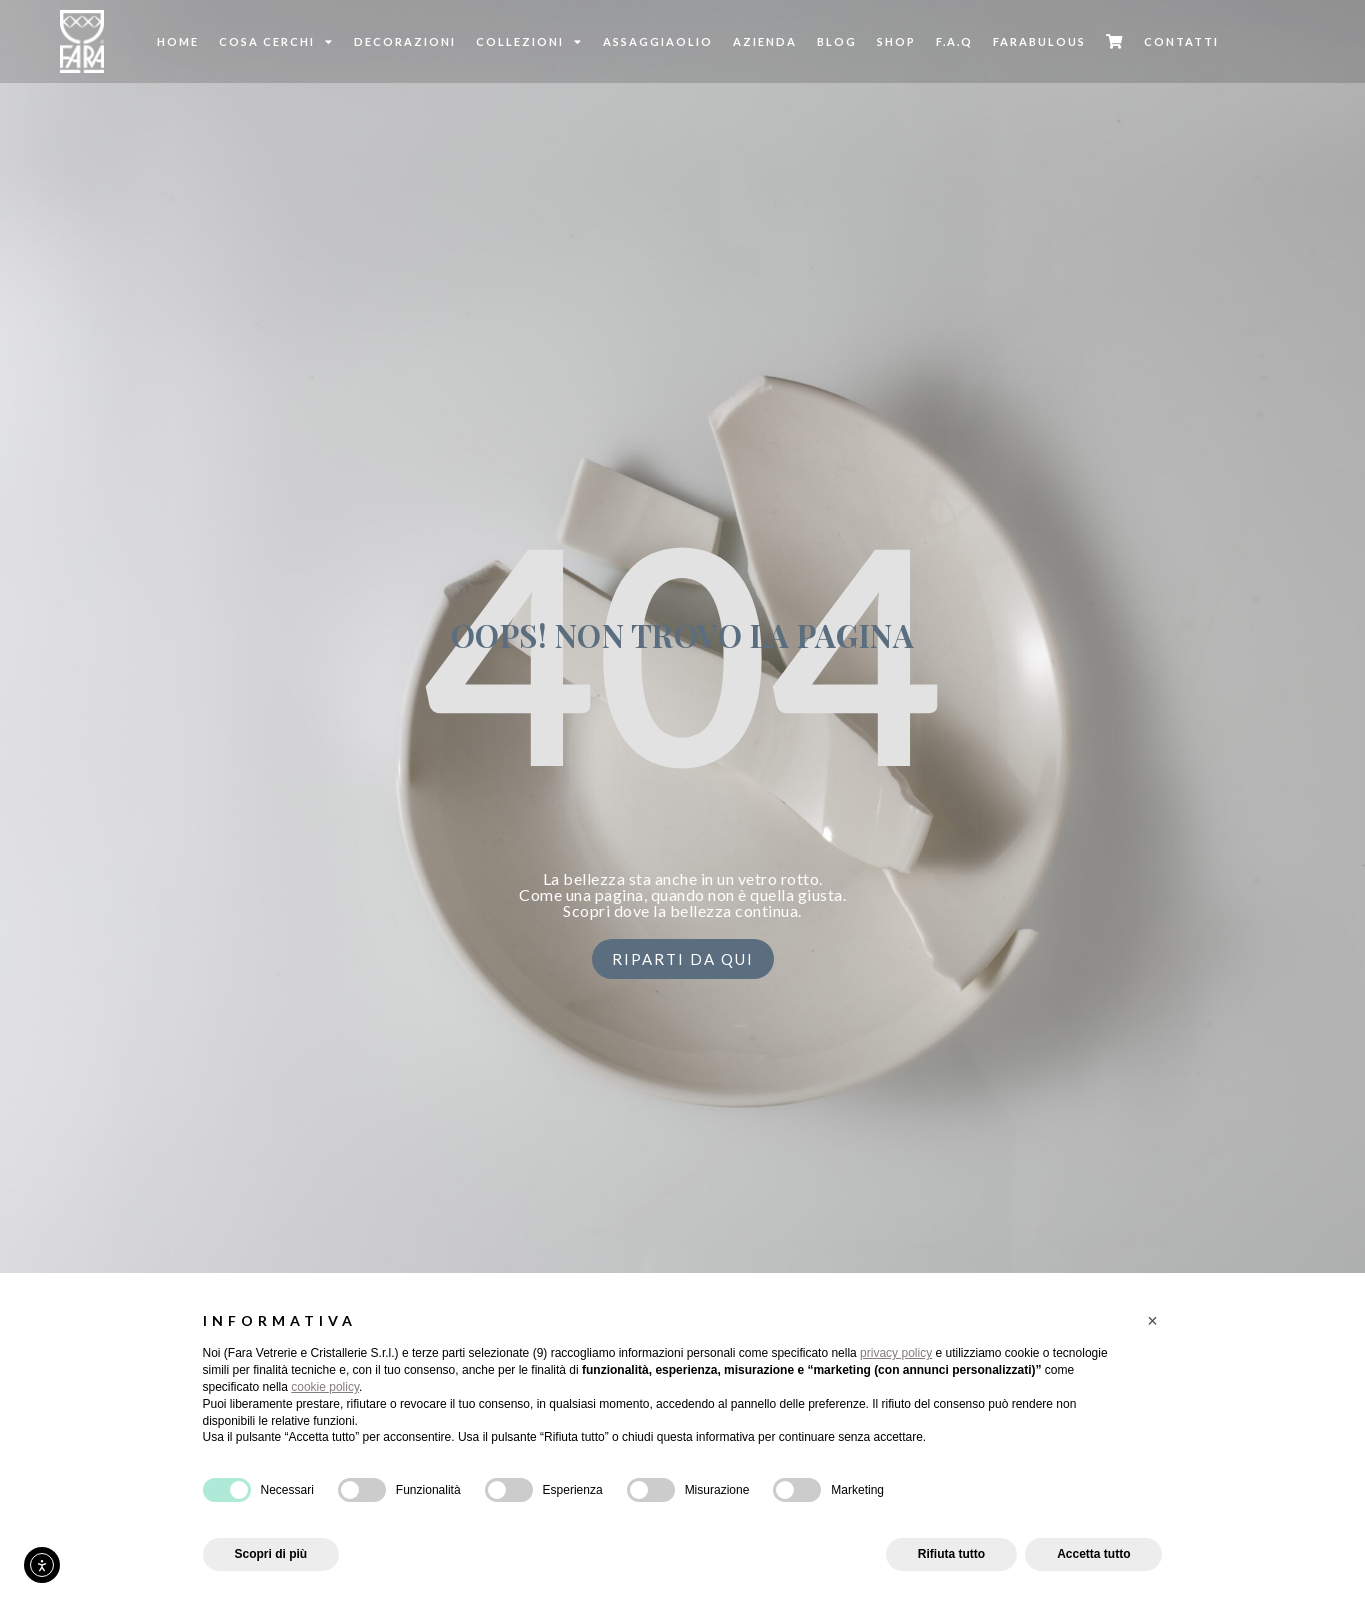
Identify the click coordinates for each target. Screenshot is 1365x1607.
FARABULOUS (1039, 41)
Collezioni (529, 41)
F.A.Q (954, 41)
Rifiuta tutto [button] (951, 1554)
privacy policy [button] (896, 1353)
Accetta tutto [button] (1093, 1554)
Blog (837, 41)
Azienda (765, 41)
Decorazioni (405, 41)
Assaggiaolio (658, 41)
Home (178, 41)
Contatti (1181, 41)
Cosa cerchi (276, 41)
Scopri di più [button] (271, 1554)
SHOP (896, 41)
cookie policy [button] (325, 1387)
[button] (1153, 1321)
